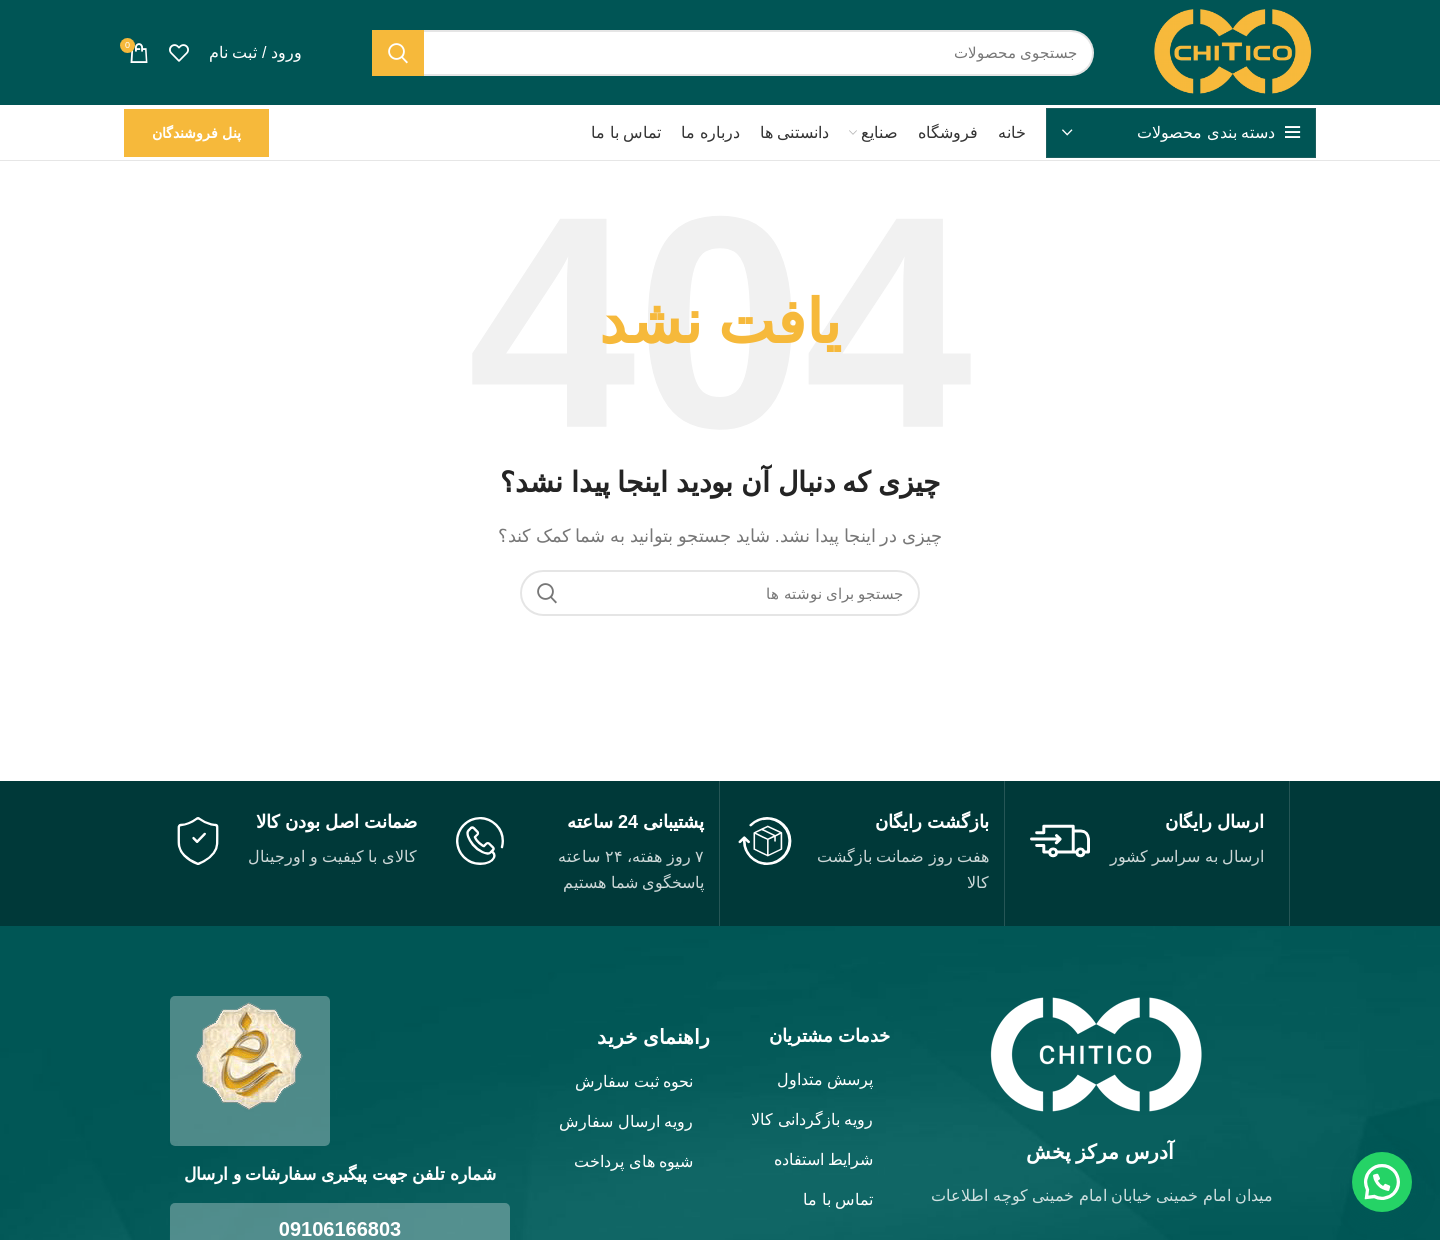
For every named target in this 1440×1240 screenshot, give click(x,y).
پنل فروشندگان (196, 133)
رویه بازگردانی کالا (812, 1119)
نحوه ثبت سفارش (634, 1081)
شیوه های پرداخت (633, 1161)
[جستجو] (733, 53)
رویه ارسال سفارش (626, 1121)
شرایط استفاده (823, 1159)
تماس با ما (838, 1199)
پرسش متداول (825, 1079)
